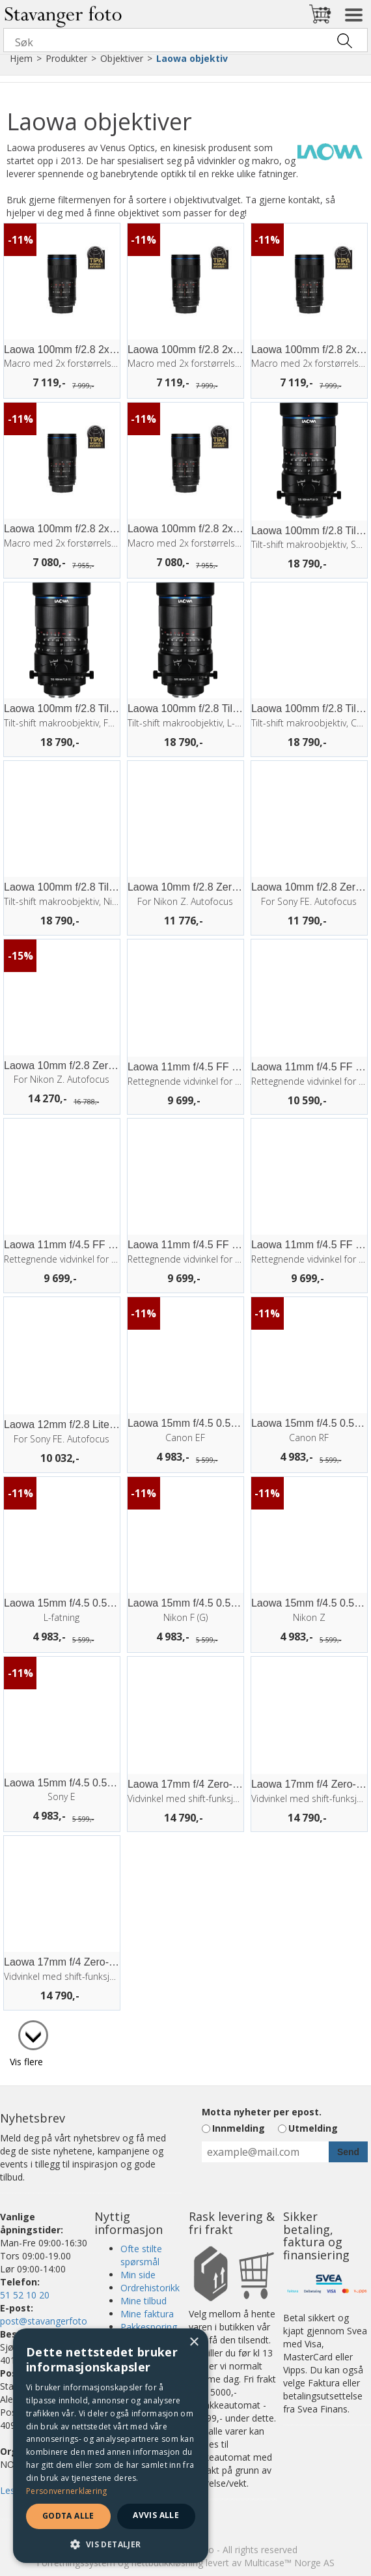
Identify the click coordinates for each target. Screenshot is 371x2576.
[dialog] (110, 2445)
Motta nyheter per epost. (262, 2112)
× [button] (194, 2342)
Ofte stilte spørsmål (141, 2255)
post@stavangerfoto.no (50, 2321)
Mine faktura (147, 2314)
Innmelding (238, 2128)
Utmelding (313, 2128)
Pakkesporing (148, 2327)
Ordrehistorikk (150, 2288)
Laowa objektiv (192, 58)
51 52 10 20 (24, 2295)
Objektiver (121, 58)
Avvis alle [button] (156, 2515)
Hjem (21, 58)
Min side (138, 2274)
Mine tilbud (143, 2301)
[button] (110, 2544)
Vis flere (26, 2061)
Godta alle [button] (68, 2515)
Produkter (66, 58)
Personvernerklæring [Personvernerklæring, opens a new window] (66, 2491)
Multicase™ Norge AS (289, 2562)
